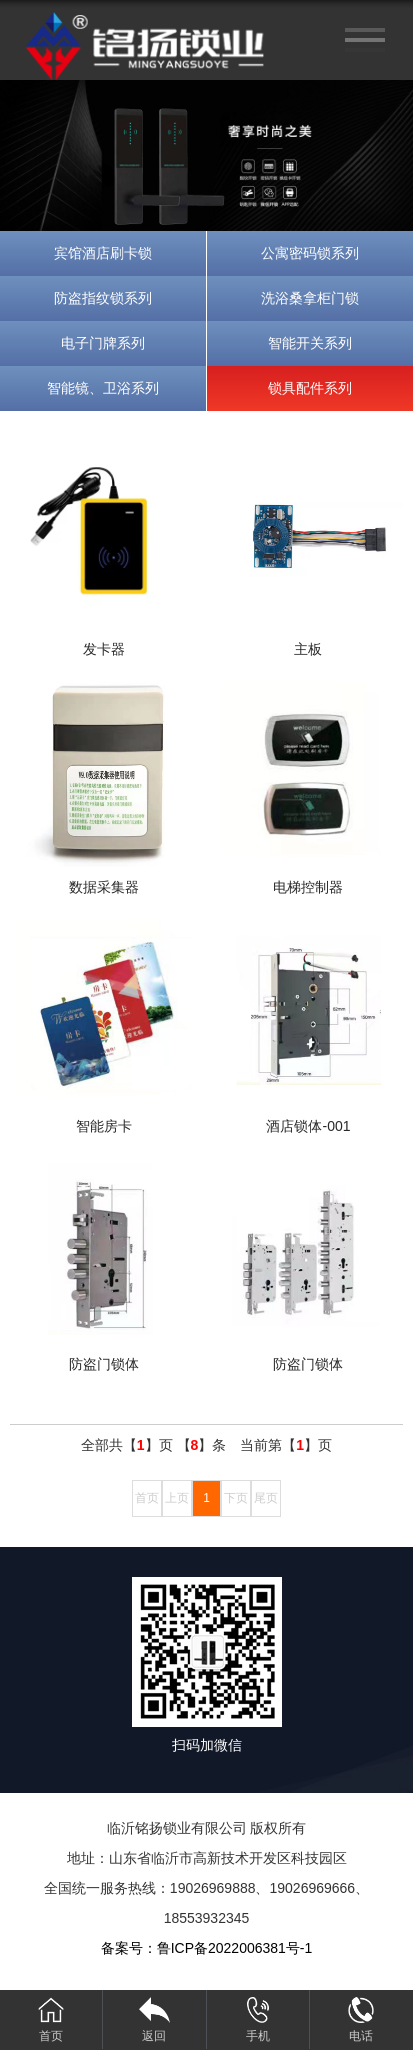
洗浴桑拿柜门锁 (310, 298)
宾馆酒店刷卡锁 (103, 253)
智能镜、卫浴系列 (103, 388)
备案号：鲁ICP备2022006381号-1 (207, 1948)
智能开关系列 (310, 343)
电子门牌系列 (103, 343)
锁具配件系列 (310, 388)
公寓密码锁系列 (310, 253)
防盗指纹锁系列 (103, 298)
